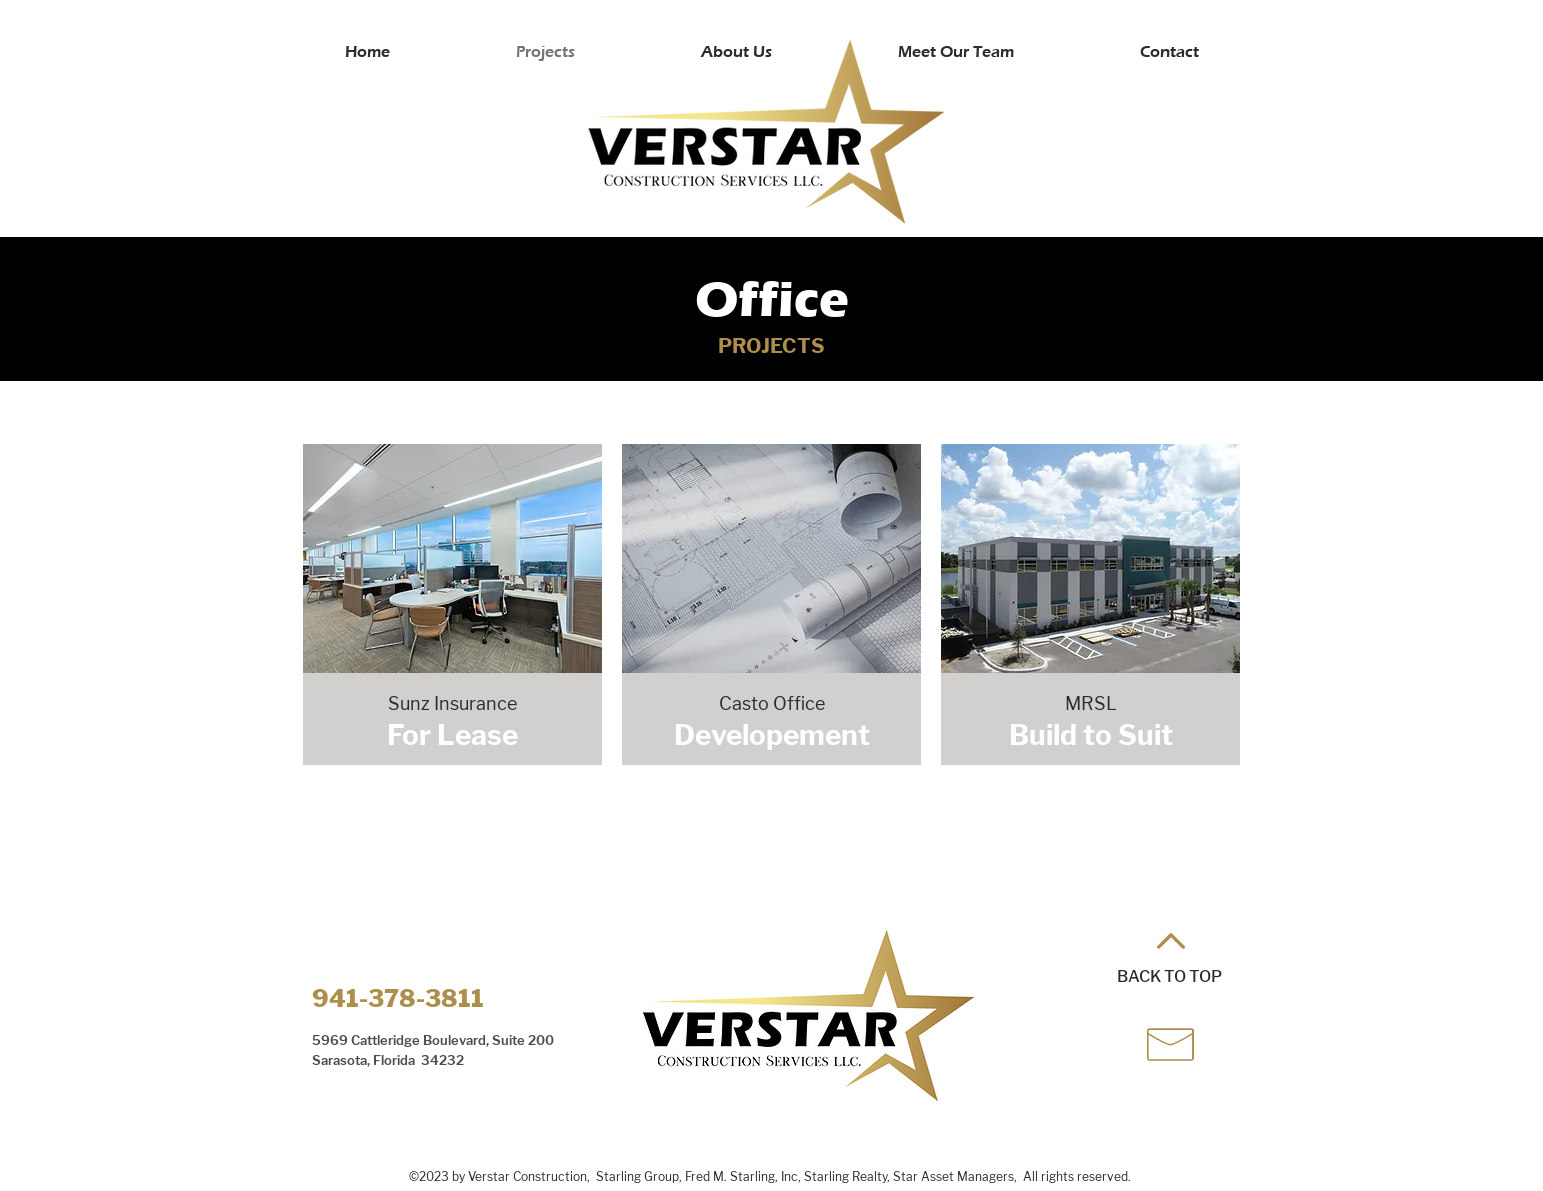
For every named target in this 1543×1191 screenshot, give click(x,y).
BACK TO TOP (1169, 976)
